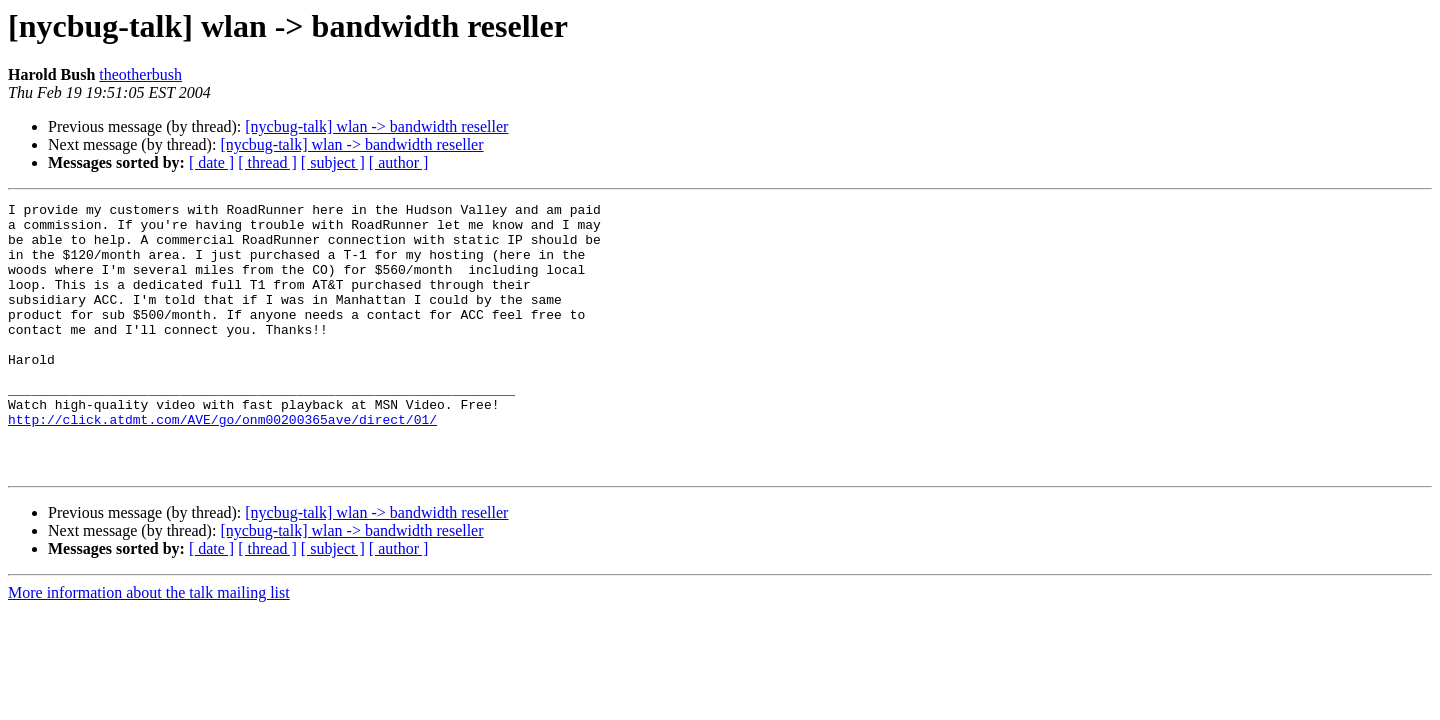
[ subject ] (333, 162)
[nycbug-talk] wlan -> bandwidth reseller (376, 126)
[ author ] (399, 162)
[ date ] (211, 162)
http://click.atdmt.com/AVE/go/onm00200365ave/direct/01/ (222, 464)
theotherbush (140, 74)
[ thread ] (267, 162)
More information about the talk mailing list (149, 646)
